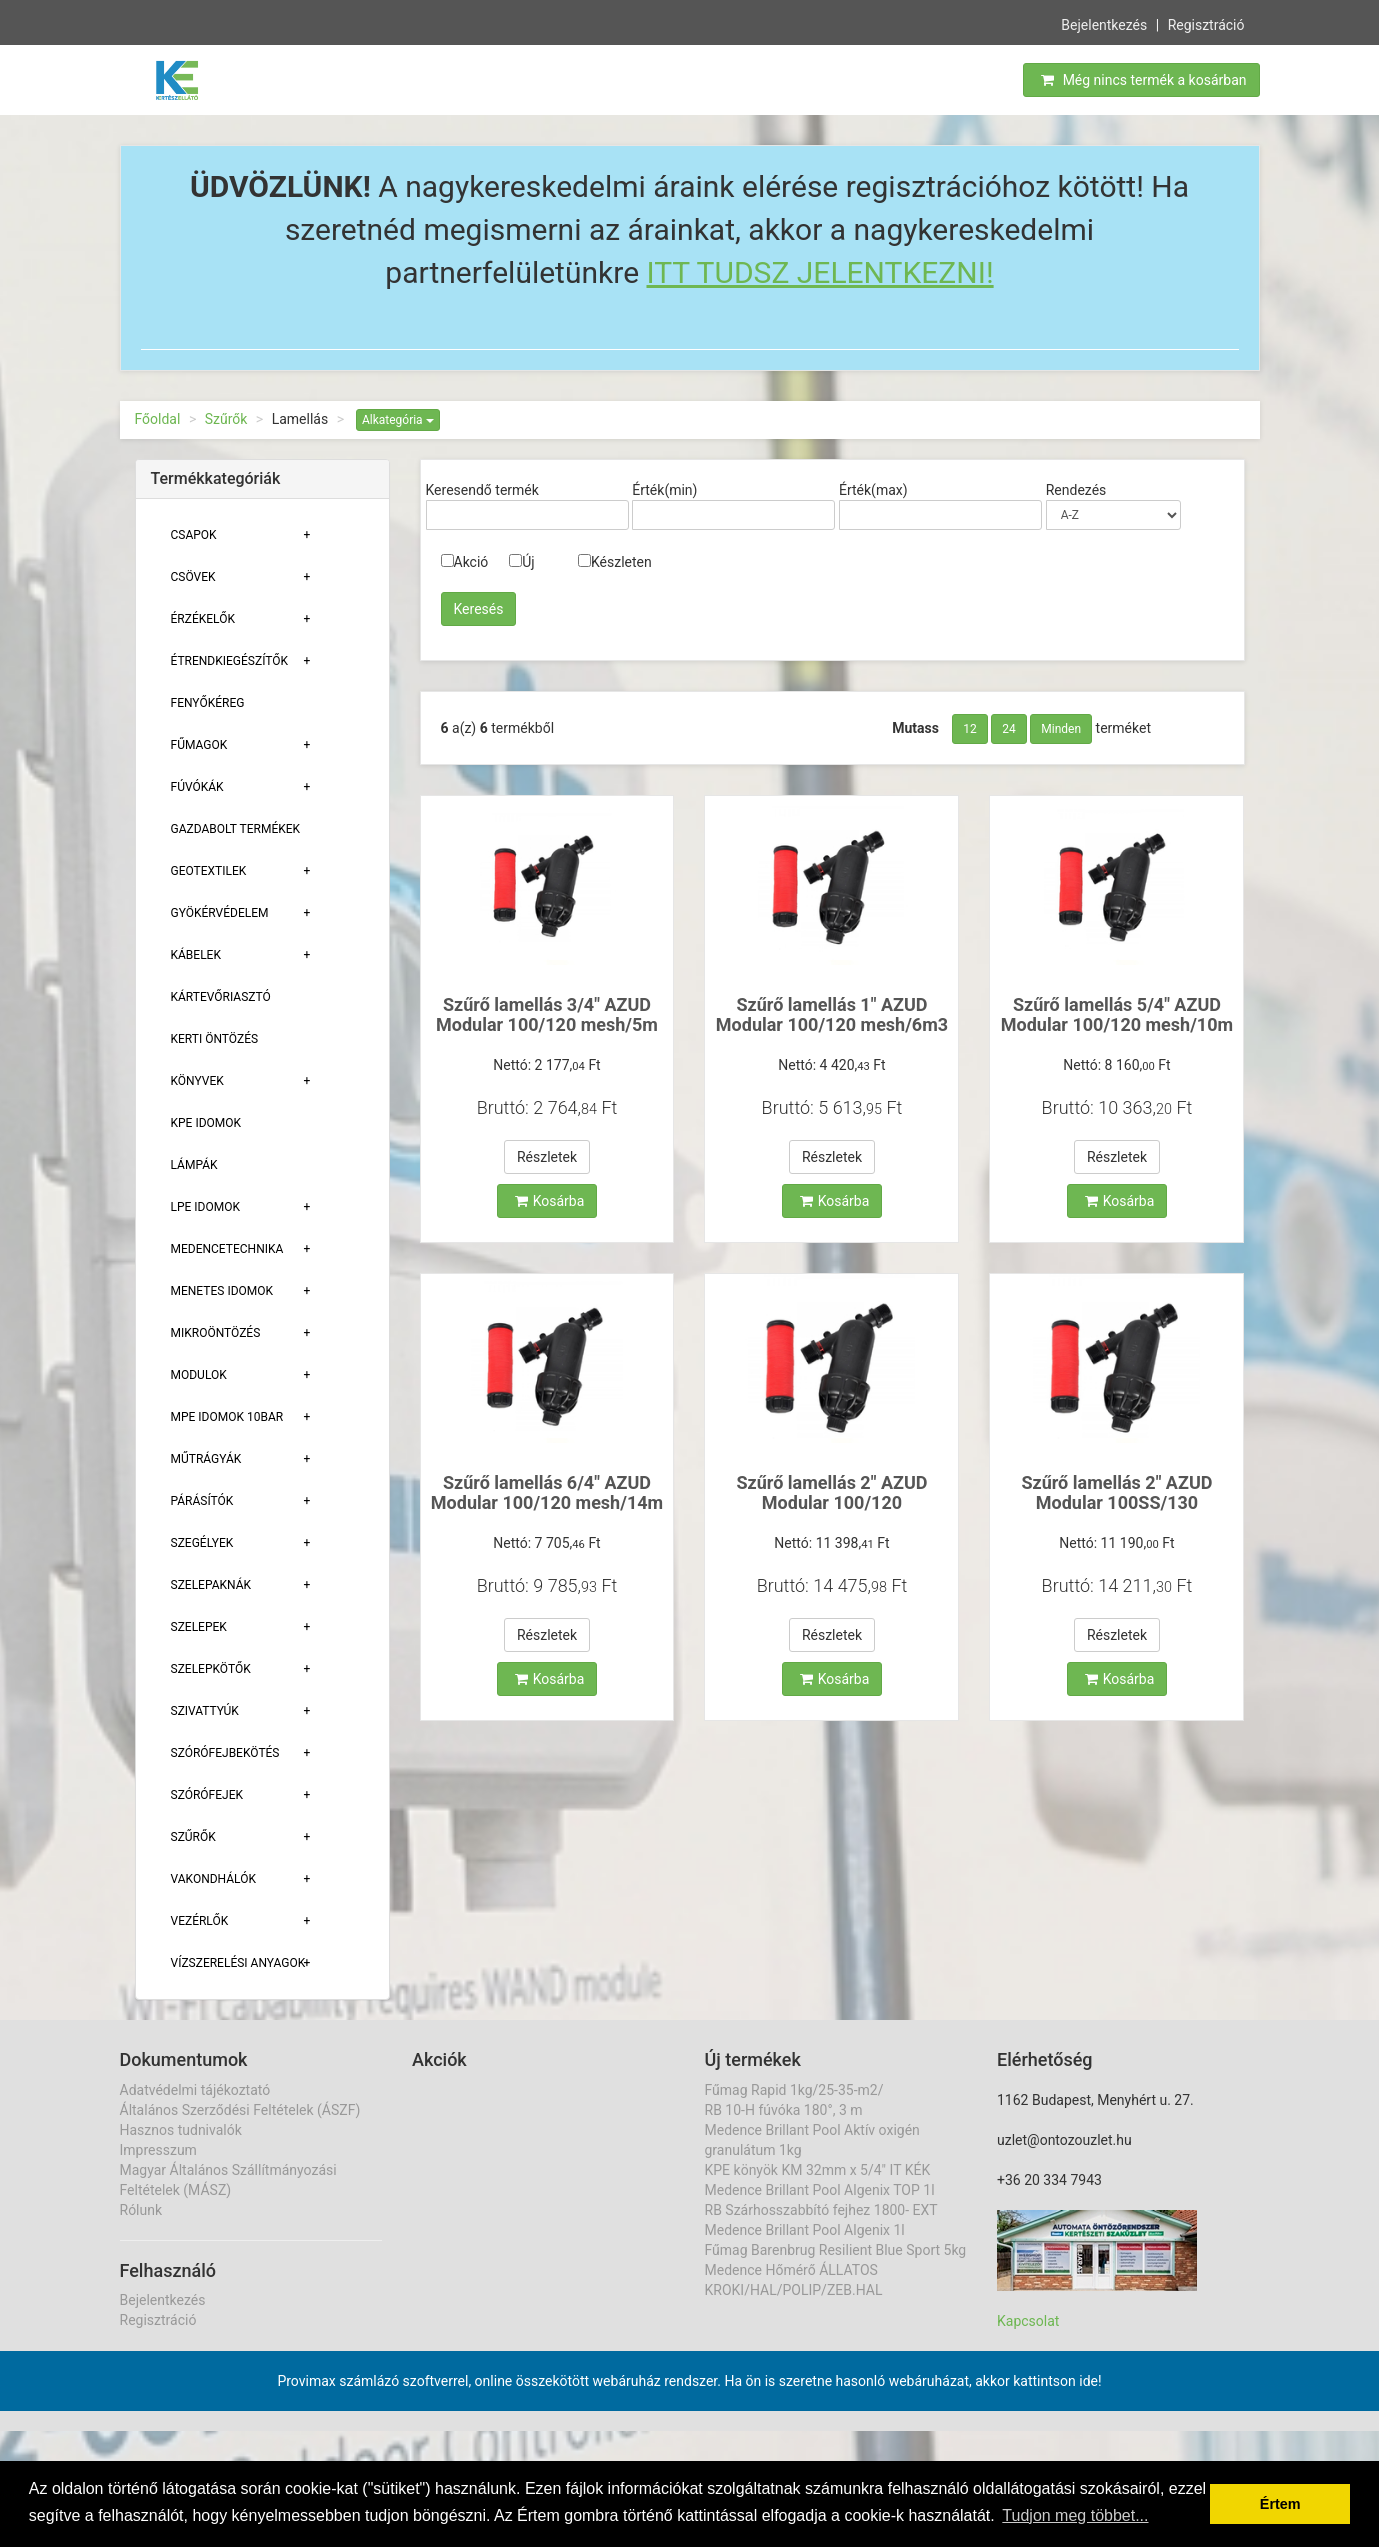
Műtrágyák (206, 1459)
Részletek (547, 1157)
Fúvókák (197, 787)
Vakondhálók (213, 1879)
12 (970, 729)
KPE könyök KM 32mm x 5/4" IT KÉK (818, 2170)
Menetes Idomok (222, 1291)
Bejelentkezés (1104, 23)
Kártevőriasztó (221, 997)
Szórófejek (207, 1795)
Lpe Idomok (206, 1207)
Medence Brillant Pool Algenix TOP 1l (820, 2190)
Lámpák (194, 1165)
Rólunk (141, 2210)
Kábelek (196, 955)
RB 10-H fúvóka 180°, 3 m (784, 2110)
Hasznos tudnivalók (181, 2130)
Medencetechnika (227, 1249)
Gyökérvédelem (220, 913)
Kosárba (550, 1201)
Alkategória (398, 420)
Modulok (199, 1375)
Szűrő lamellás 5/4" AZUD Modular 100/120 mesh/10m (1117, 1014)
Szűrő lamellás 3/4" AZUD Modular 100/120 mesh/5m (547, 1014)
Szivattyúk (205, 1711)
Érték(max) (873, 490)
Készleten (615, 562)
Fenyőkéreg (208, 703)
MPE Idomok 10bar (227, 1417)
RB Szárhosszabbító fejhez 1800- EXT (821, 2210)
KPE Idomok (206, 1123)
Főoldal (158, 419)
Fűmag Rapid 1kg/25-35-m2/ (794, 2090)
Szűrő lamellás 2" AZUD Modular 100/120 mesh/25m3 (831, 1502)
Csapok (194, 535)
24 (1009, 729)
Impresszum (158, 2150)
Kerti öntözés (215, 1039)
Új (521, 562)
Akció (465, 562)
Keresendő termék (482, 490)
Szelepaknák (211, 1585)
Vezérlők (200, 1921)
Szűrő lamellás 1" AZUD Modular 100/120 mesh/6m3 (832, 1014)
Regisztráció (1206, 23)
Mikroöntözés (216, 1333)
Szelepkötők (211, 1669)
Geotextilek (209, 871)
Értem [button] (1280, 2504)
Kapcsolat (1028, 2321)
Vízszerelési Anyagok (238, 1963)
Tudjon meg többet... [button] (1075, 2515)
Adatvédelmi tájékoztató (195, 2090)
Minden (1061, 729)
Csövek (193, 577)
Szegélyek (202, 1543)
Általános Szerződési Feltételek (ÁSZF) (240, 2110)
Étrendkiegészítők (230, 661)
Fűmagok (199, 745)
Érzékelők (203, 619)
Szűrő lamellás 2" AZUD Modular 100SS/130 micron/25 (1116, 1502)
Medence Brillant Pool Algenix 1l (805, 2230)
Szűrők (226, 419)
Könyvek (197, 1081)
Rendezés (1076, 490)
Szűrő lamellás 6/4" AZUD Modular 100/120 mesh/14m (547, 1492)
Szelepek (199, 1627)
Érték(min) (664, 490)
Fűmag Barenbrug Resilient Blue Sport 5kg (836, 2250)
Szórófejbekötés (225, 1753)
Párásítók (202, 1501)
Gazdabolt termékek (236, 829)
